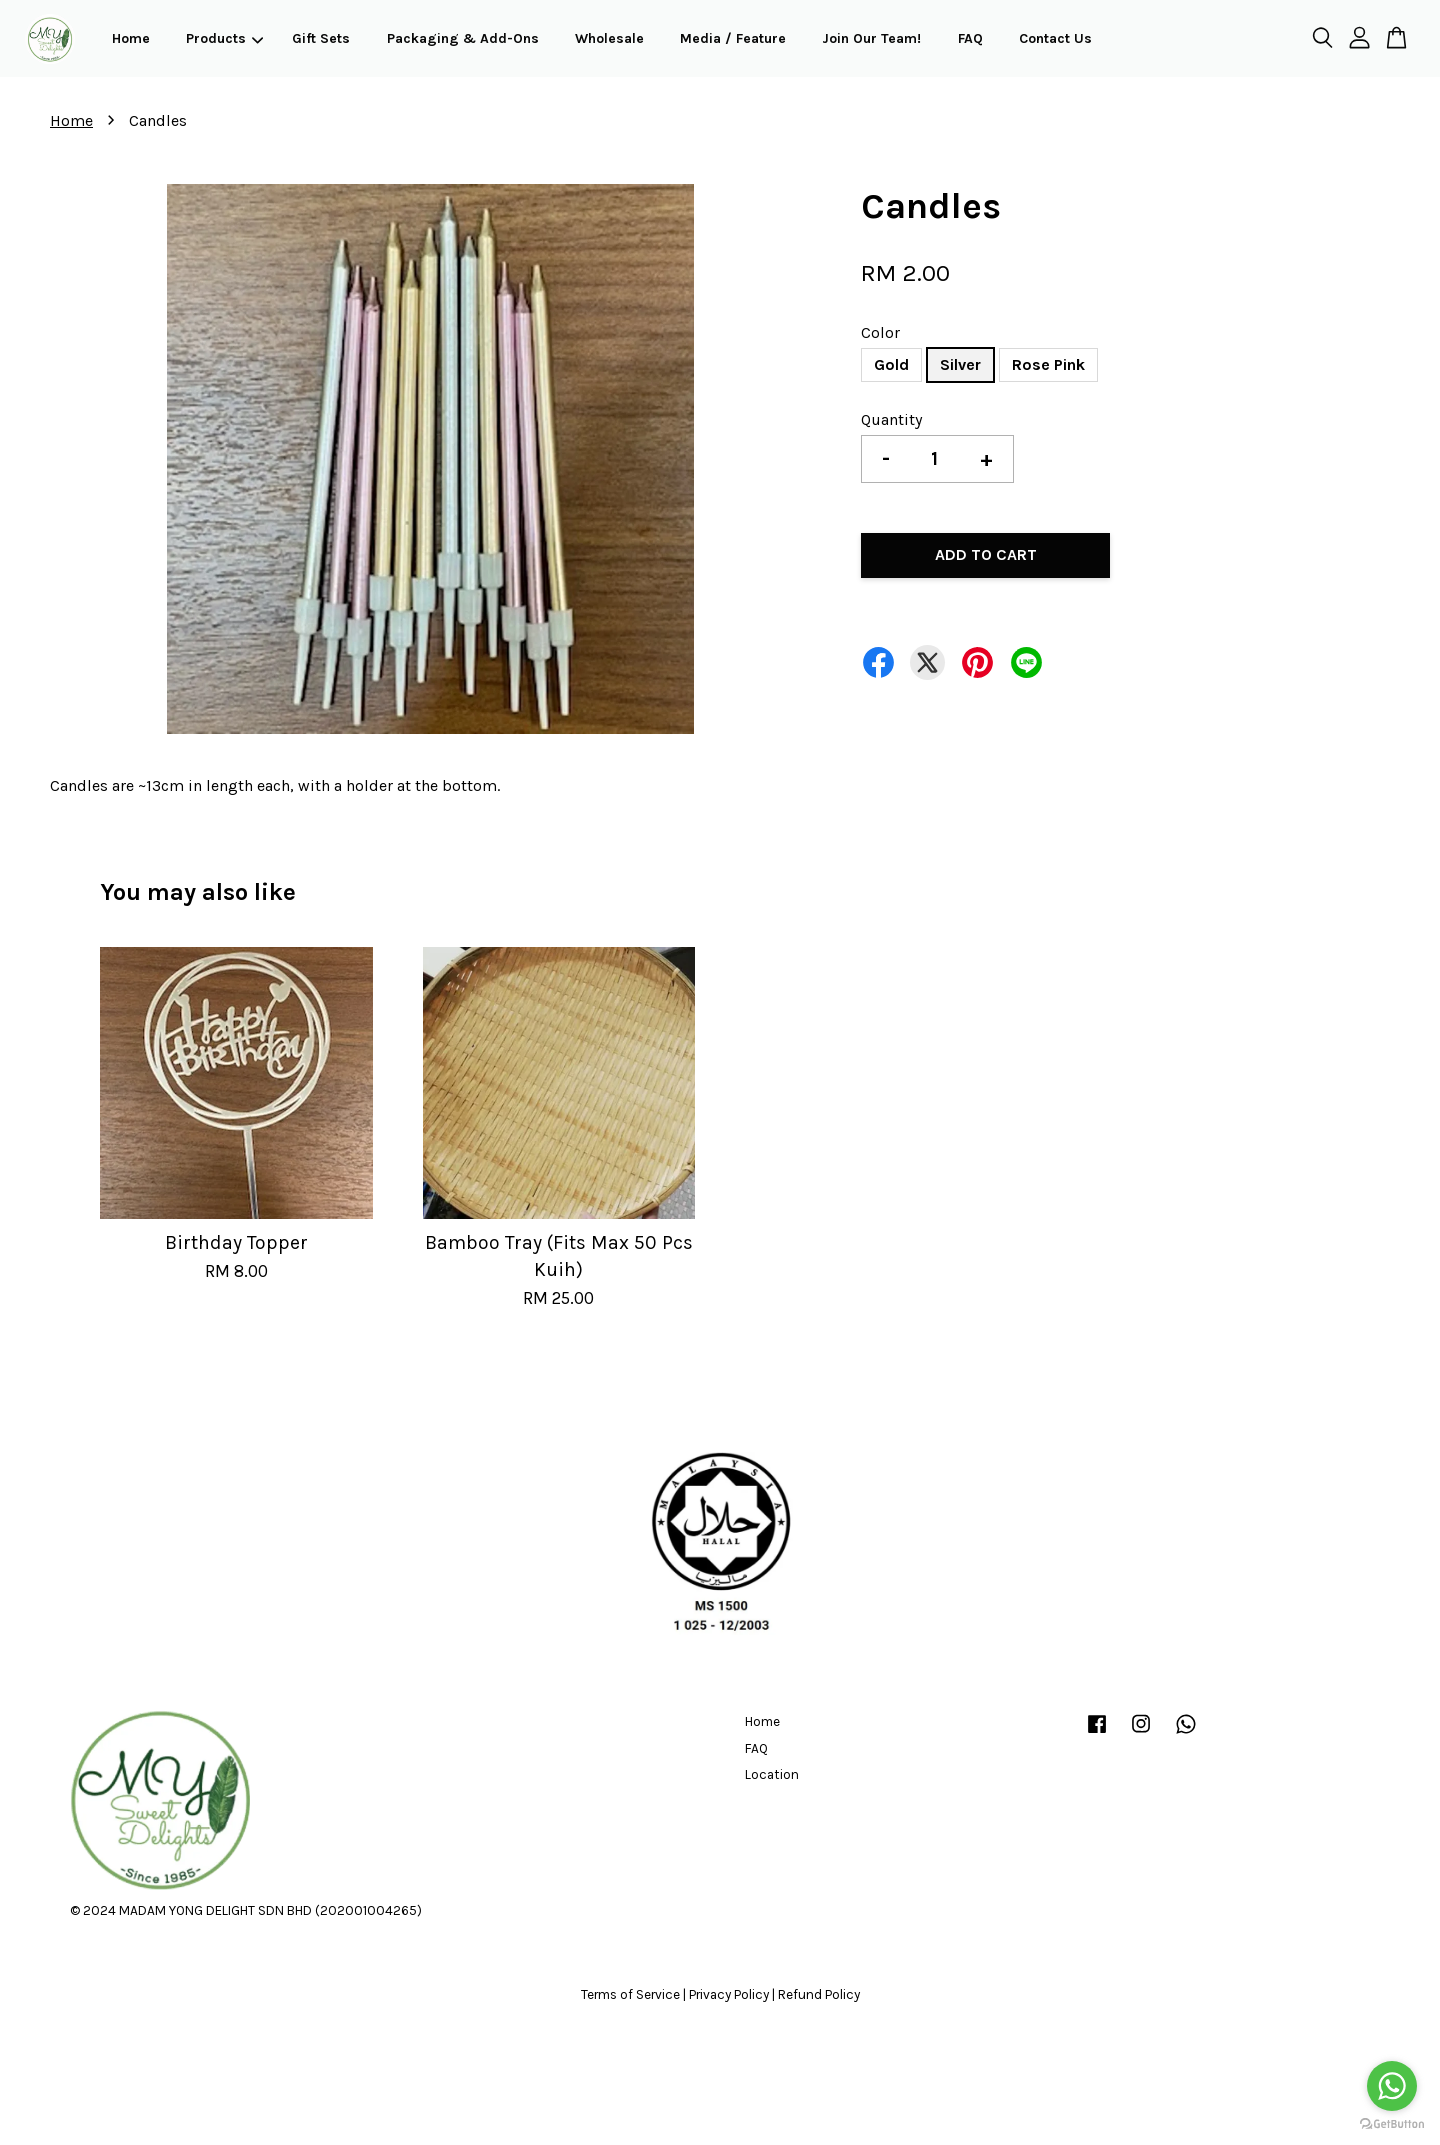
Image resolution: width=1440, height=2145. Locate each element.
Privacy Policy (729, 1994)
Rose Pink (1048, 364)
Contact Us (1055, 38)
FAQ (970, 38)
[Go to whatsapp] (1392, 2086)
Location (772, 1774)
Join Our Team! (871, 38)
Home (131, 38)
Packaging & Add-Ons (463, 38)
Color (880, 332)
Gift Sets (321, 38)
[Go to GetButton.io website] (1392, 2124)
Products (224, 38)
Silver (960, 364)
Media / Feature (733, 38)
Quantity (891, 419)
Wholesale (609, 38)
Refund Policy (819, 1994)
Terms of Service (630, 1994)
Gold (891, 364)
